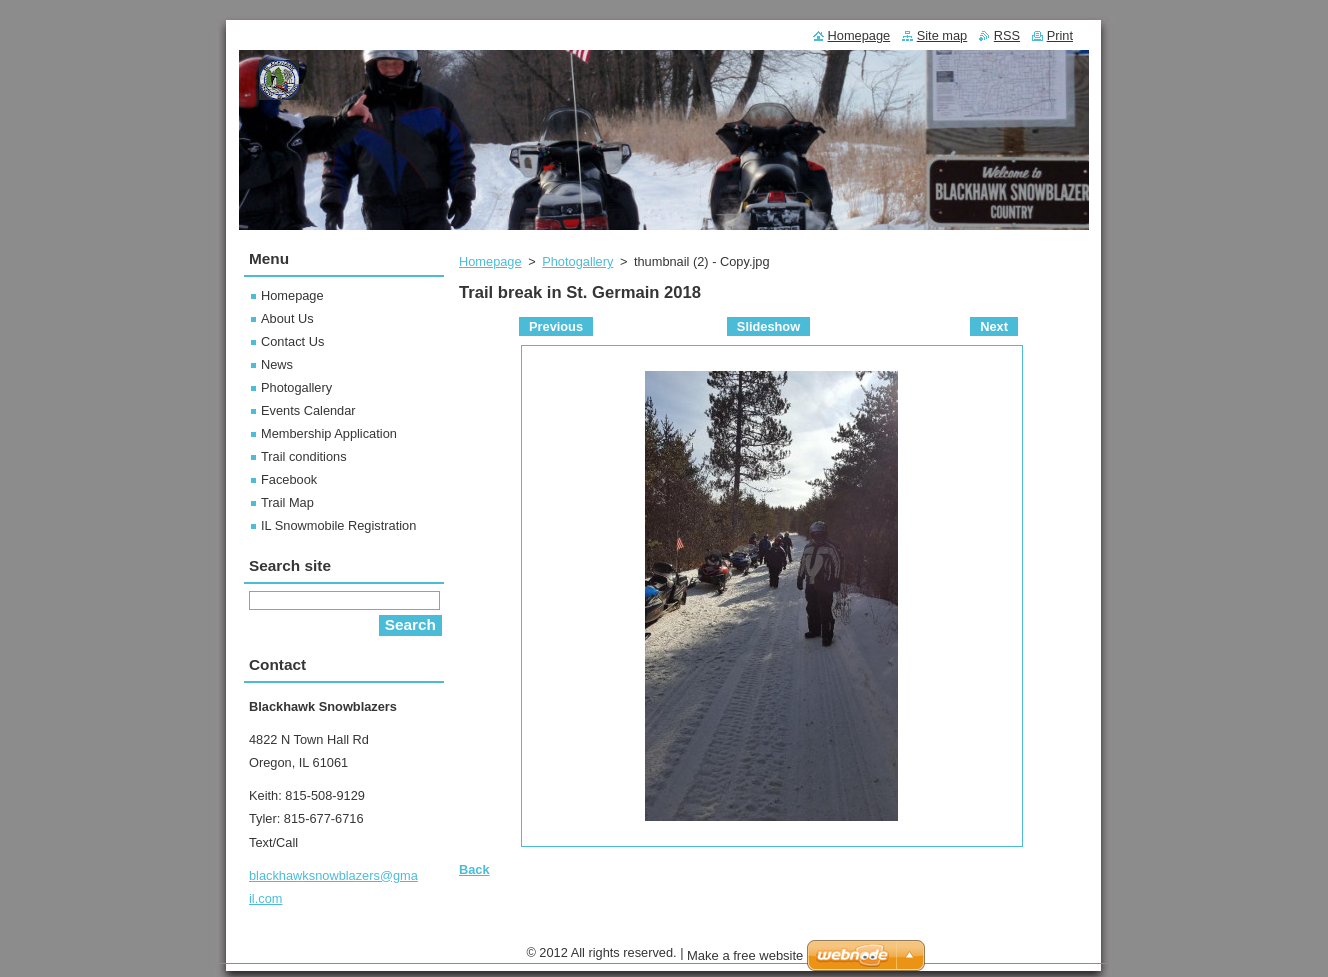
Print (1060, 35)
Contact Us (292, 341)
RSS (1007, 35)
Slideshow (768, 326)
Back (474, 869)
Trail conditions (304, 456)
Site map (942, 35)
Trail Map (287, 502)
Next (994, 326)
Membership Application (329, 433)
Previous (556, 326)
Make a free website (745, 960)
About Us (287, 318)
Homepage (490, 261)
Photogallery (577, 261)
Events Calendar (308, 410)
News (277, 364)
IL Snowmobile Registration (338, 525)
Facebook (289, 479)
